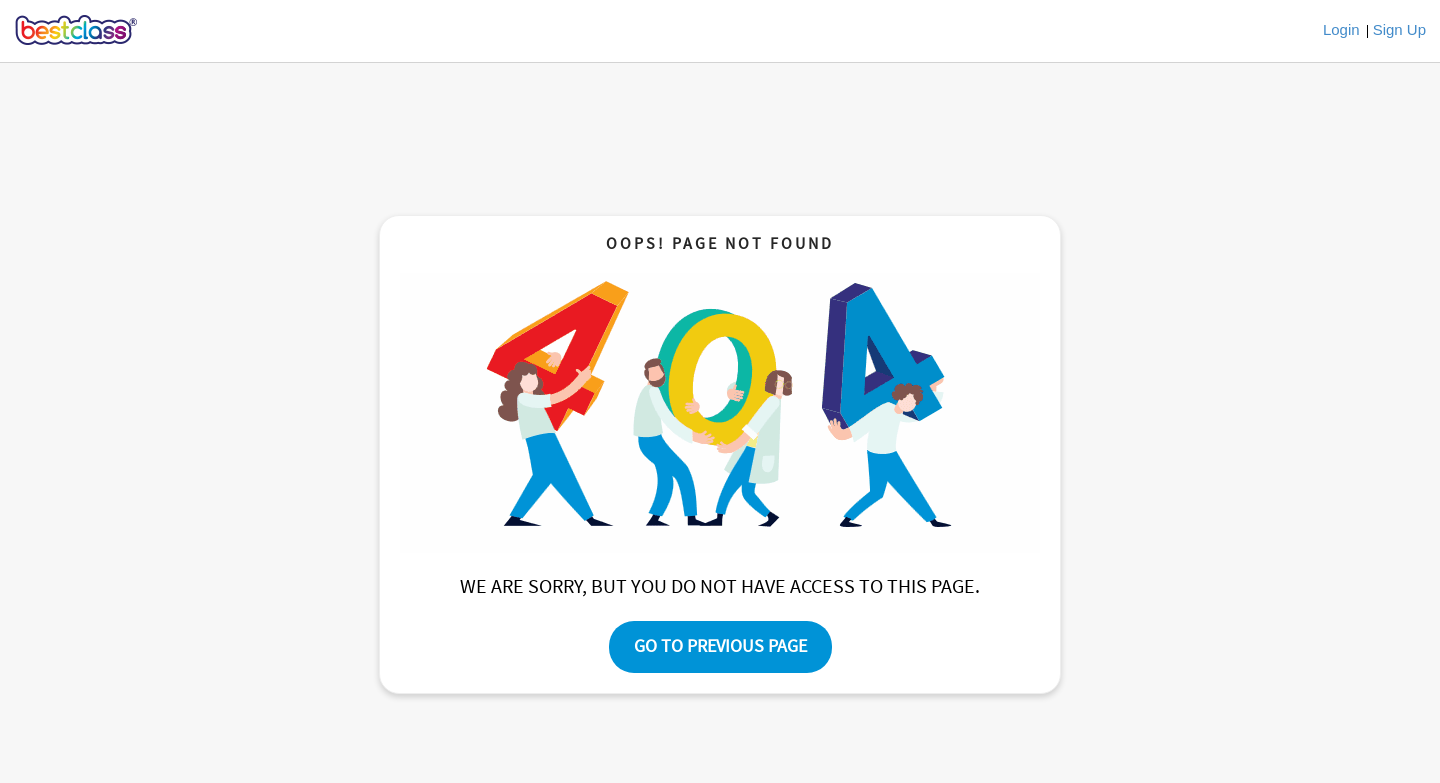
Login (1341, 29)
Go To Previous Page (720, 646)
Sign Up (1399, 29)
